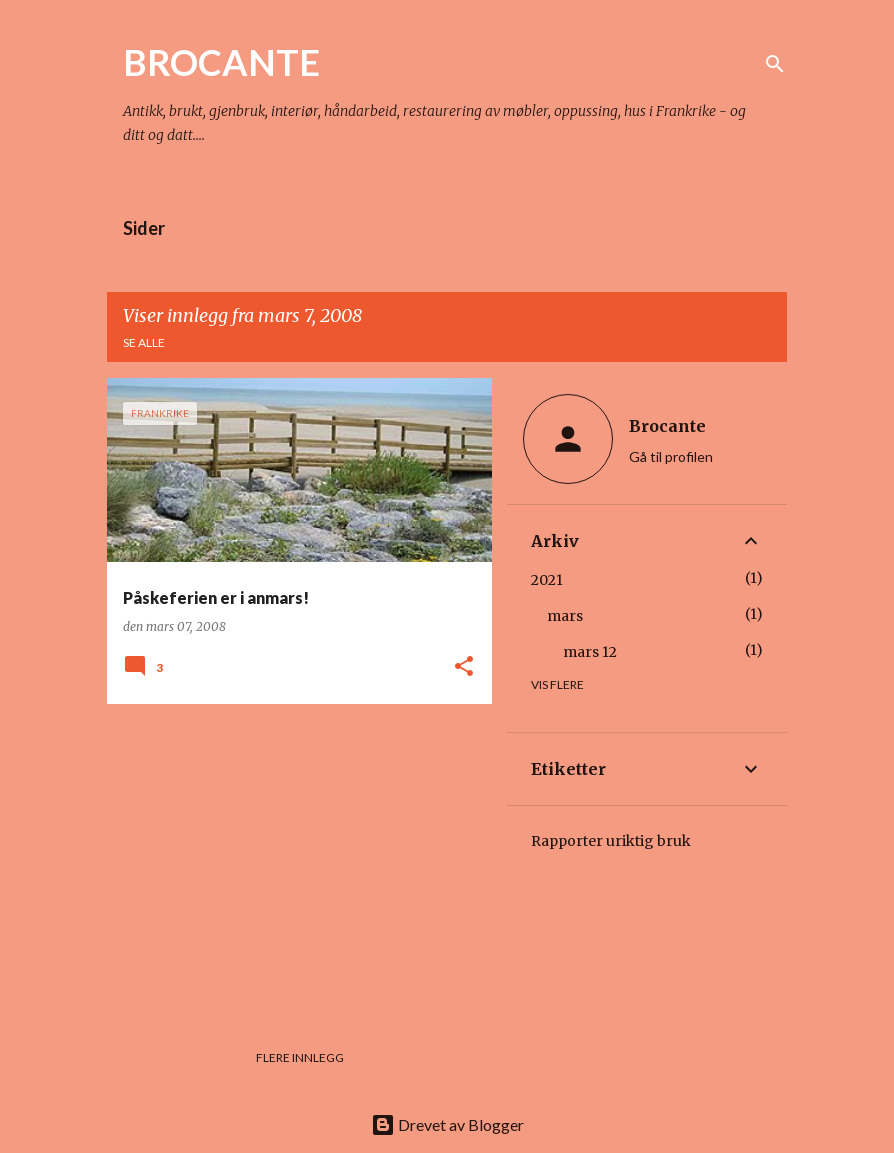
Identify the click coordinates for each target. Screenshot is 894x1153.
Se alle (144, 342)
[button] (464, 667)
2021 (547, 580)
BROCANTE (221, 62)
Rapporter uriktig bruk (611, 841)
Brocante (667, 426)
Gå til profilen (671, 456)
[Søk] (775, 64)
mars (565, 616)
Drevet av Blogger (447, 1124)
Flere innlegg (300, 1057)
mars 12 (590, 652)
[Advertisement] (292, 859)
